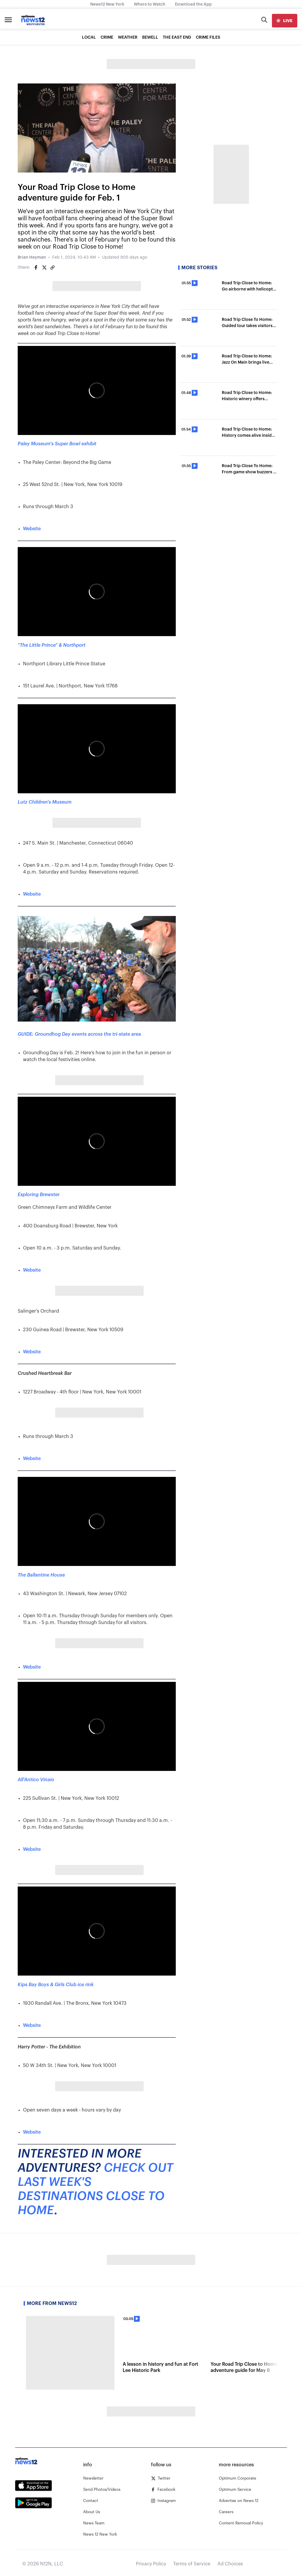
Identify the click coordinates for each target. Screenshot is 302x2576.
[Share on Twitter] (44, 267)
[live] (284, 20)
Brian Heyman (32, 257)
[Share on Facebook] (36, 267)
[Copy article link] (52, 267)
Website (32, 528)
